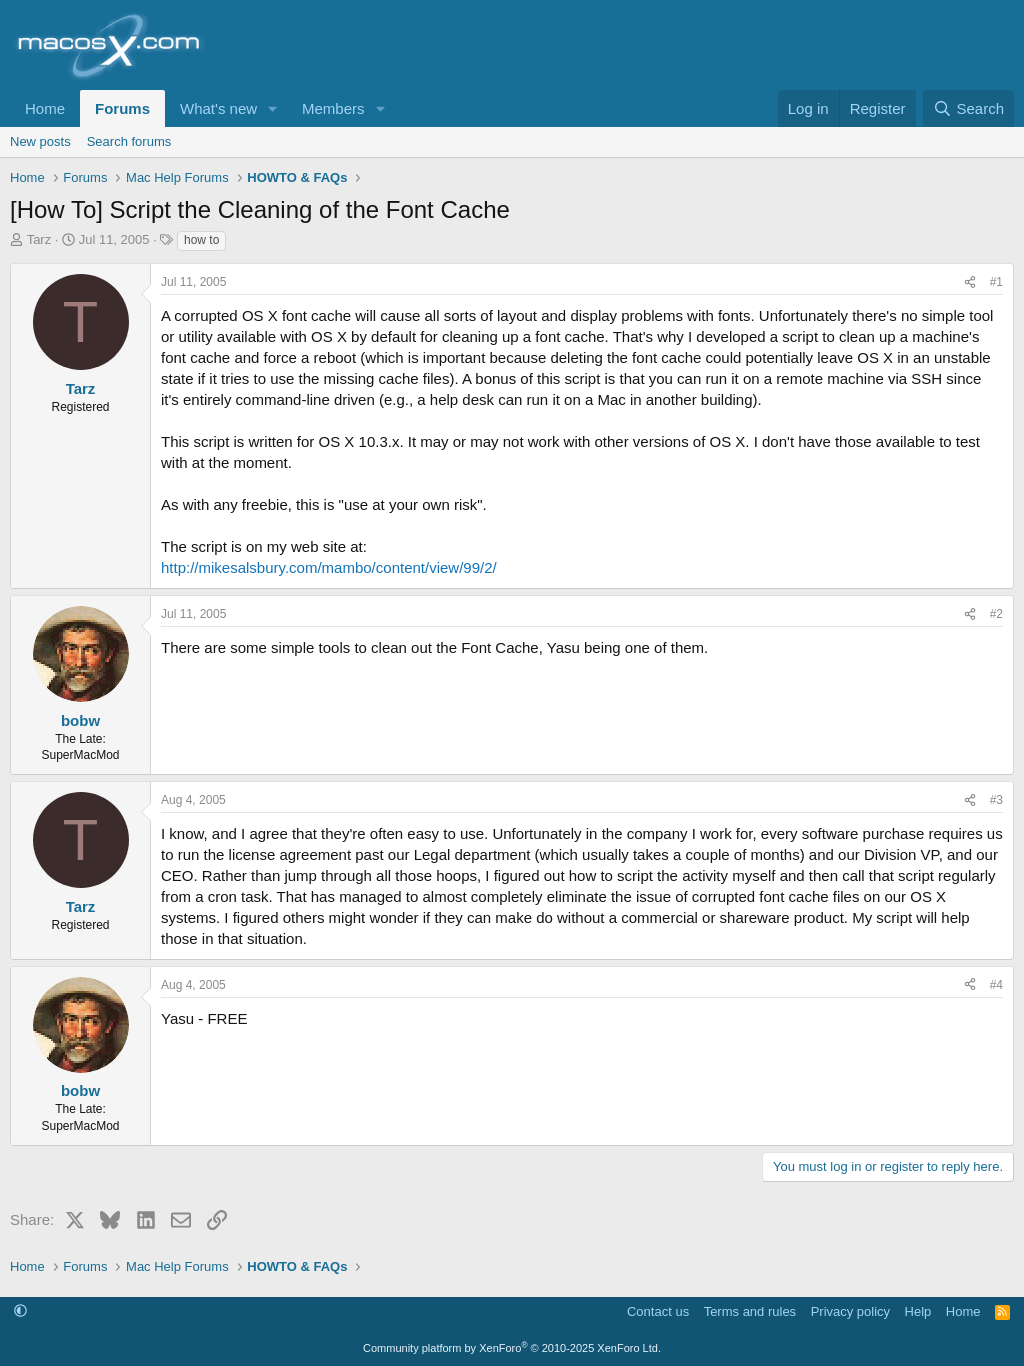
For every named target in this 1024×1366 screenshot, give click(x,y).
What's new (218, 108)
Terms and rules (750, 1311)
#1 (996, 282)
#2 (996, 614)
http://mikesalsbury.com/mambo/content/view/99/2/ (329, 567)
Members (333, 108)
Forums (122, 108)
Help (918, 1311)
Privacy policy (850, 1311)
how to (201, 240)
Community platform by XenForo (512, 1348)
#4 (996, 985)
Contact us (658, 1311)
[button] (273, 108)
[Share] (970, 282)
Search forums (129, 141)
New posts (40, 141)
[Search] (968, 108)
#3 (996, 800)
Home (45, 108)
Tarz (39, 239)
